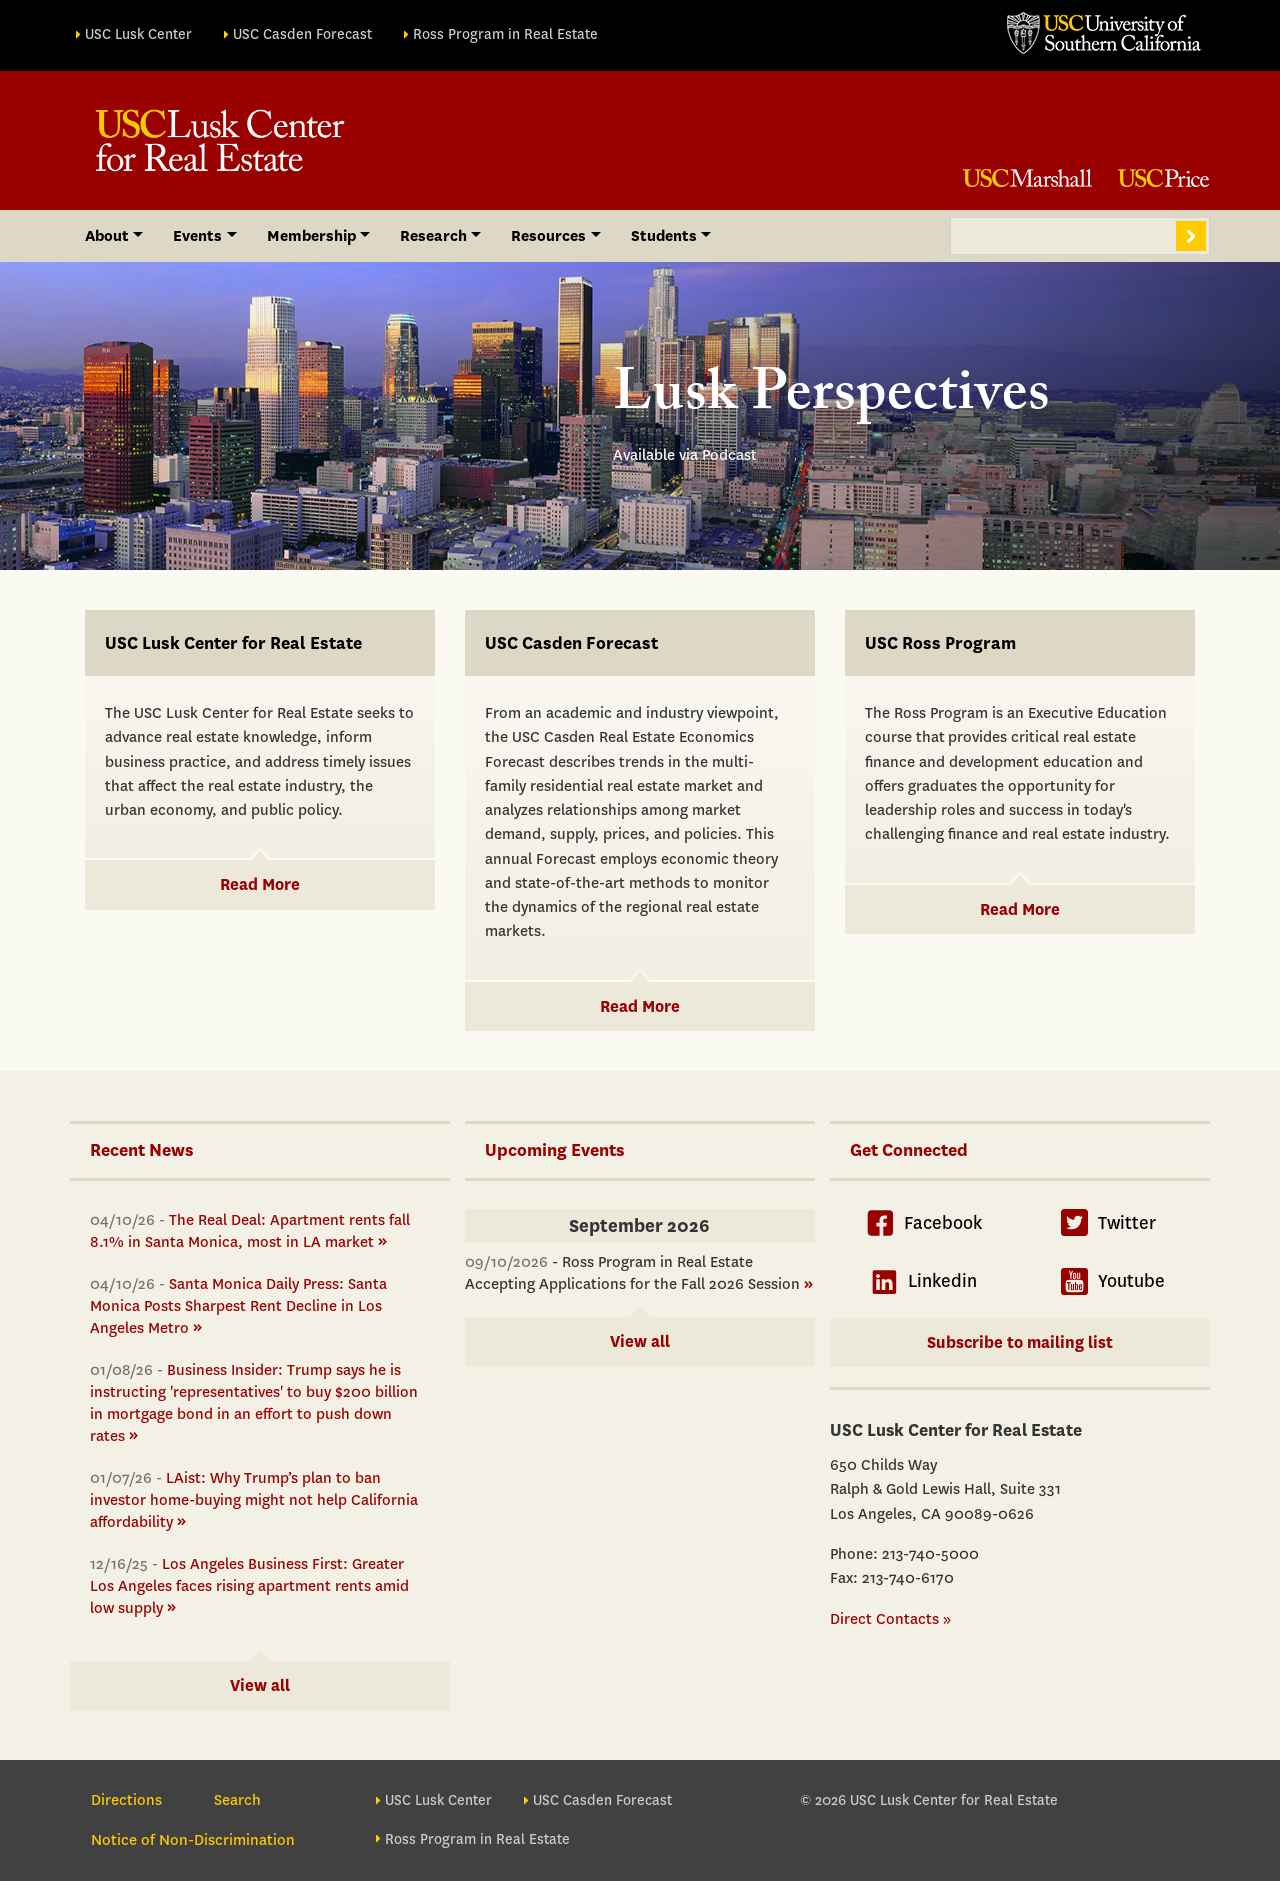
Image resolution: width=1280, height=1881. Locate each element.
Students (664, 236)
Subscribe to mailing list (1020, 1342)
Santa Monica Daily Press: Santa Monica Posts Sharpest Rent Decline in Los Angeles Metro (238, 1306)
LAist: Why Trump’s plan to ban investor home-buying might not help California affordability (254, 1500)
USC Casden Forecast (302, 34)
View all (260, 1685)
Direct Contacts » (890, 1619)
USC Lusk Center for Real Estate (233, 643)
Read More (260, 884)
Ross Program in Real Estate (505, 34)
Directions (126, 1800)
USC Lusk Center (138, 34)
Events (197, 236)
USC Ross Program (940, 643)
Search (1191, 236)
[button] (624, 536)
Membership (311, 236)
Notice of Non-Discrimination (193, 1840)
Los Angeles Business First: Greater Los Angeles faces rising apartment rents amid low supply (249, 1586)
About (107, 236)
